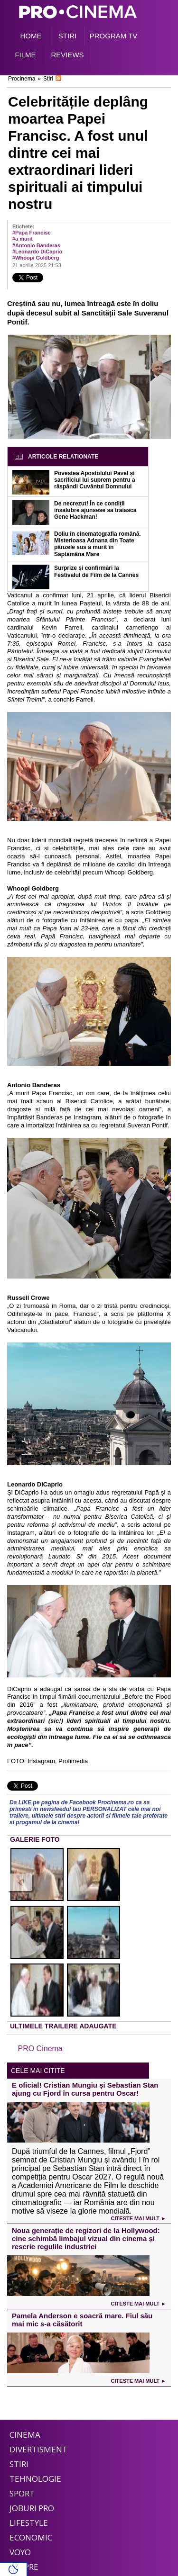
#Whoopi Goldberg (35, 258)
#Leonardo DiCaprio (37, 251)
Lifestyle (28, 2522)
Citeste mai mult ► (138, 2218)
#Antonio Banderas (36, 245)
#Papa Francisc (31, 232)
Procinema (21, 78)
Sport (22, 2493)
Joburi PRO (31, 2508)
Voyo (20, 2552)
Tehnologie (35, 2478)
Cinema (24, 2434)
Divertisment (38, 2449)
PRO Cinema (40, 2049)
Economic (30, 2537)
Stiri (48, 78)
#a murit (22, 239)
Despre (23, 2566)
